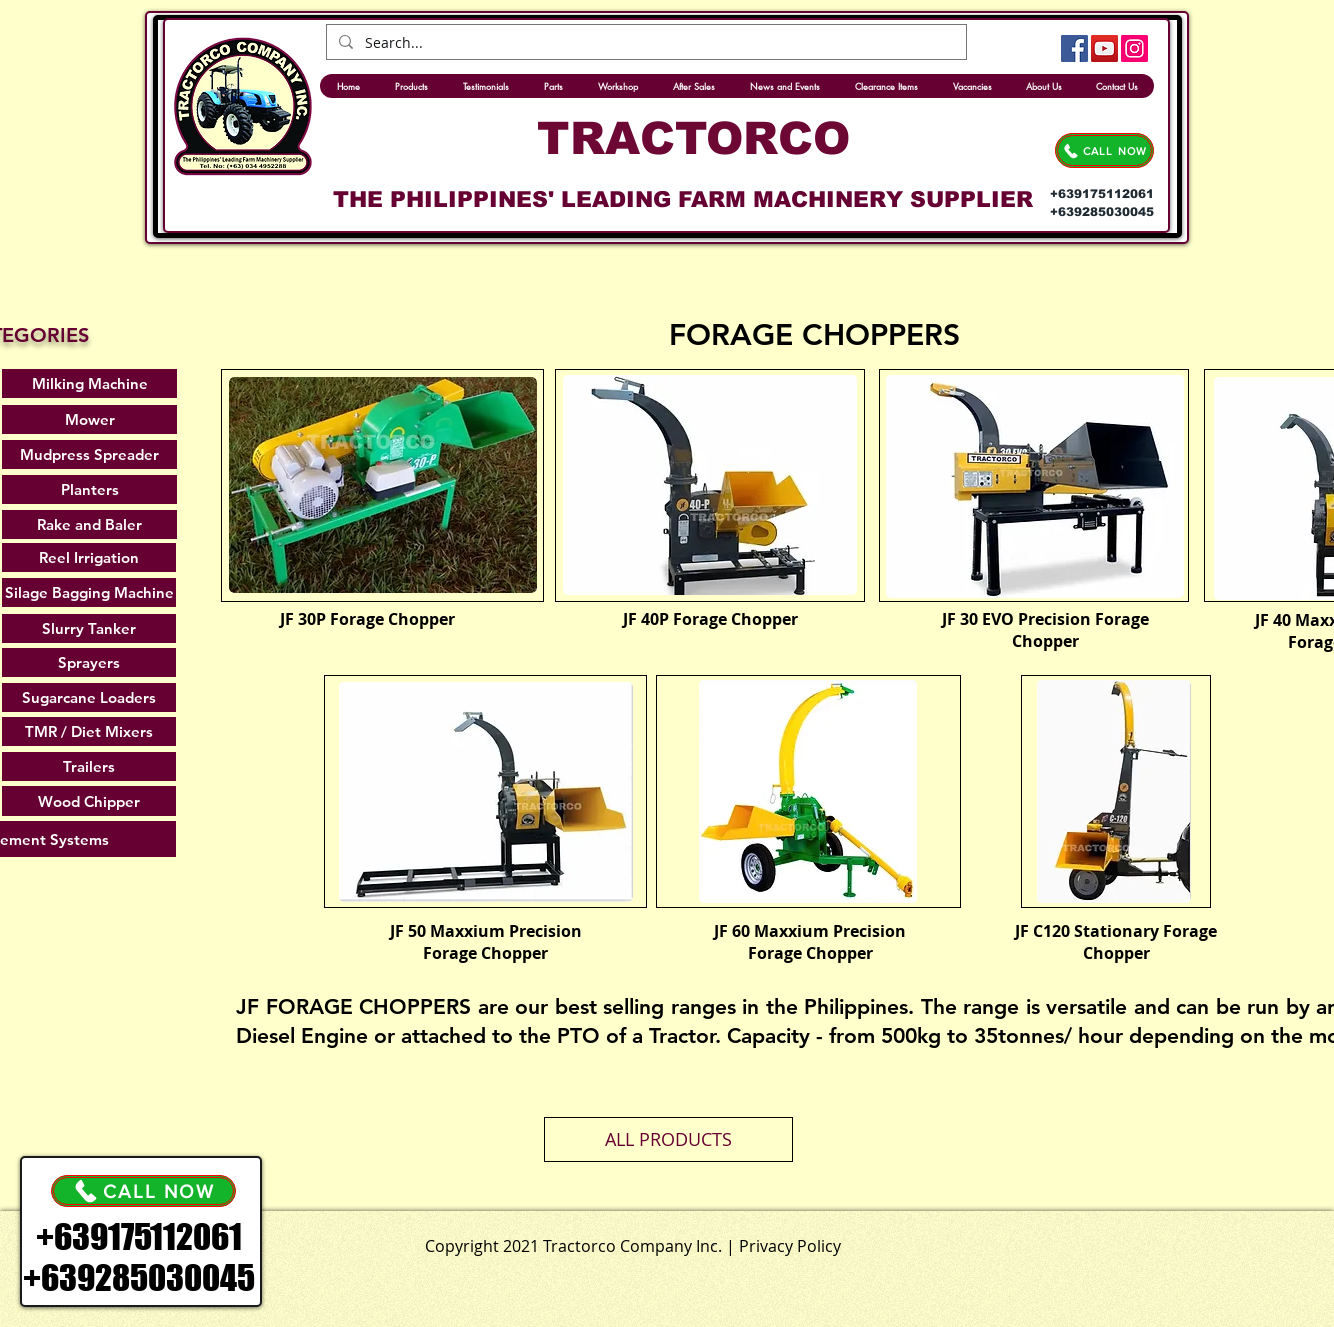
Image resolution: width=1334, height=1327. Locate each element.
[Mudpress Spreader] (89, 454)
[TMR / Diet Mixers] (89, 731)
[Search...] (644, 43)
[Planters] (89, 489)
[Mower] (89, 419)
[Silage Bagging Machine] (89, 592)
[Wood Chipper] (89, 801)
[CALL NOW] (1104, 150)
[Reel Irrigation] (89, 557)
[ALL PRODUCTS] (668, 1139)
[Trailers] (89, 766)
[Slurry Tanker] (89, 628)
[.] (713, 1241)
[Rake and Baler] (89, 524)
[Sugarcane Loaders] (89, 697)
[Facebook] (1074, 48)
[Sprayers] (89, 662)
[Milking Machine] (89, 383)
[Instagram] (1134, 48)
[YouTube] (1104, 48)
